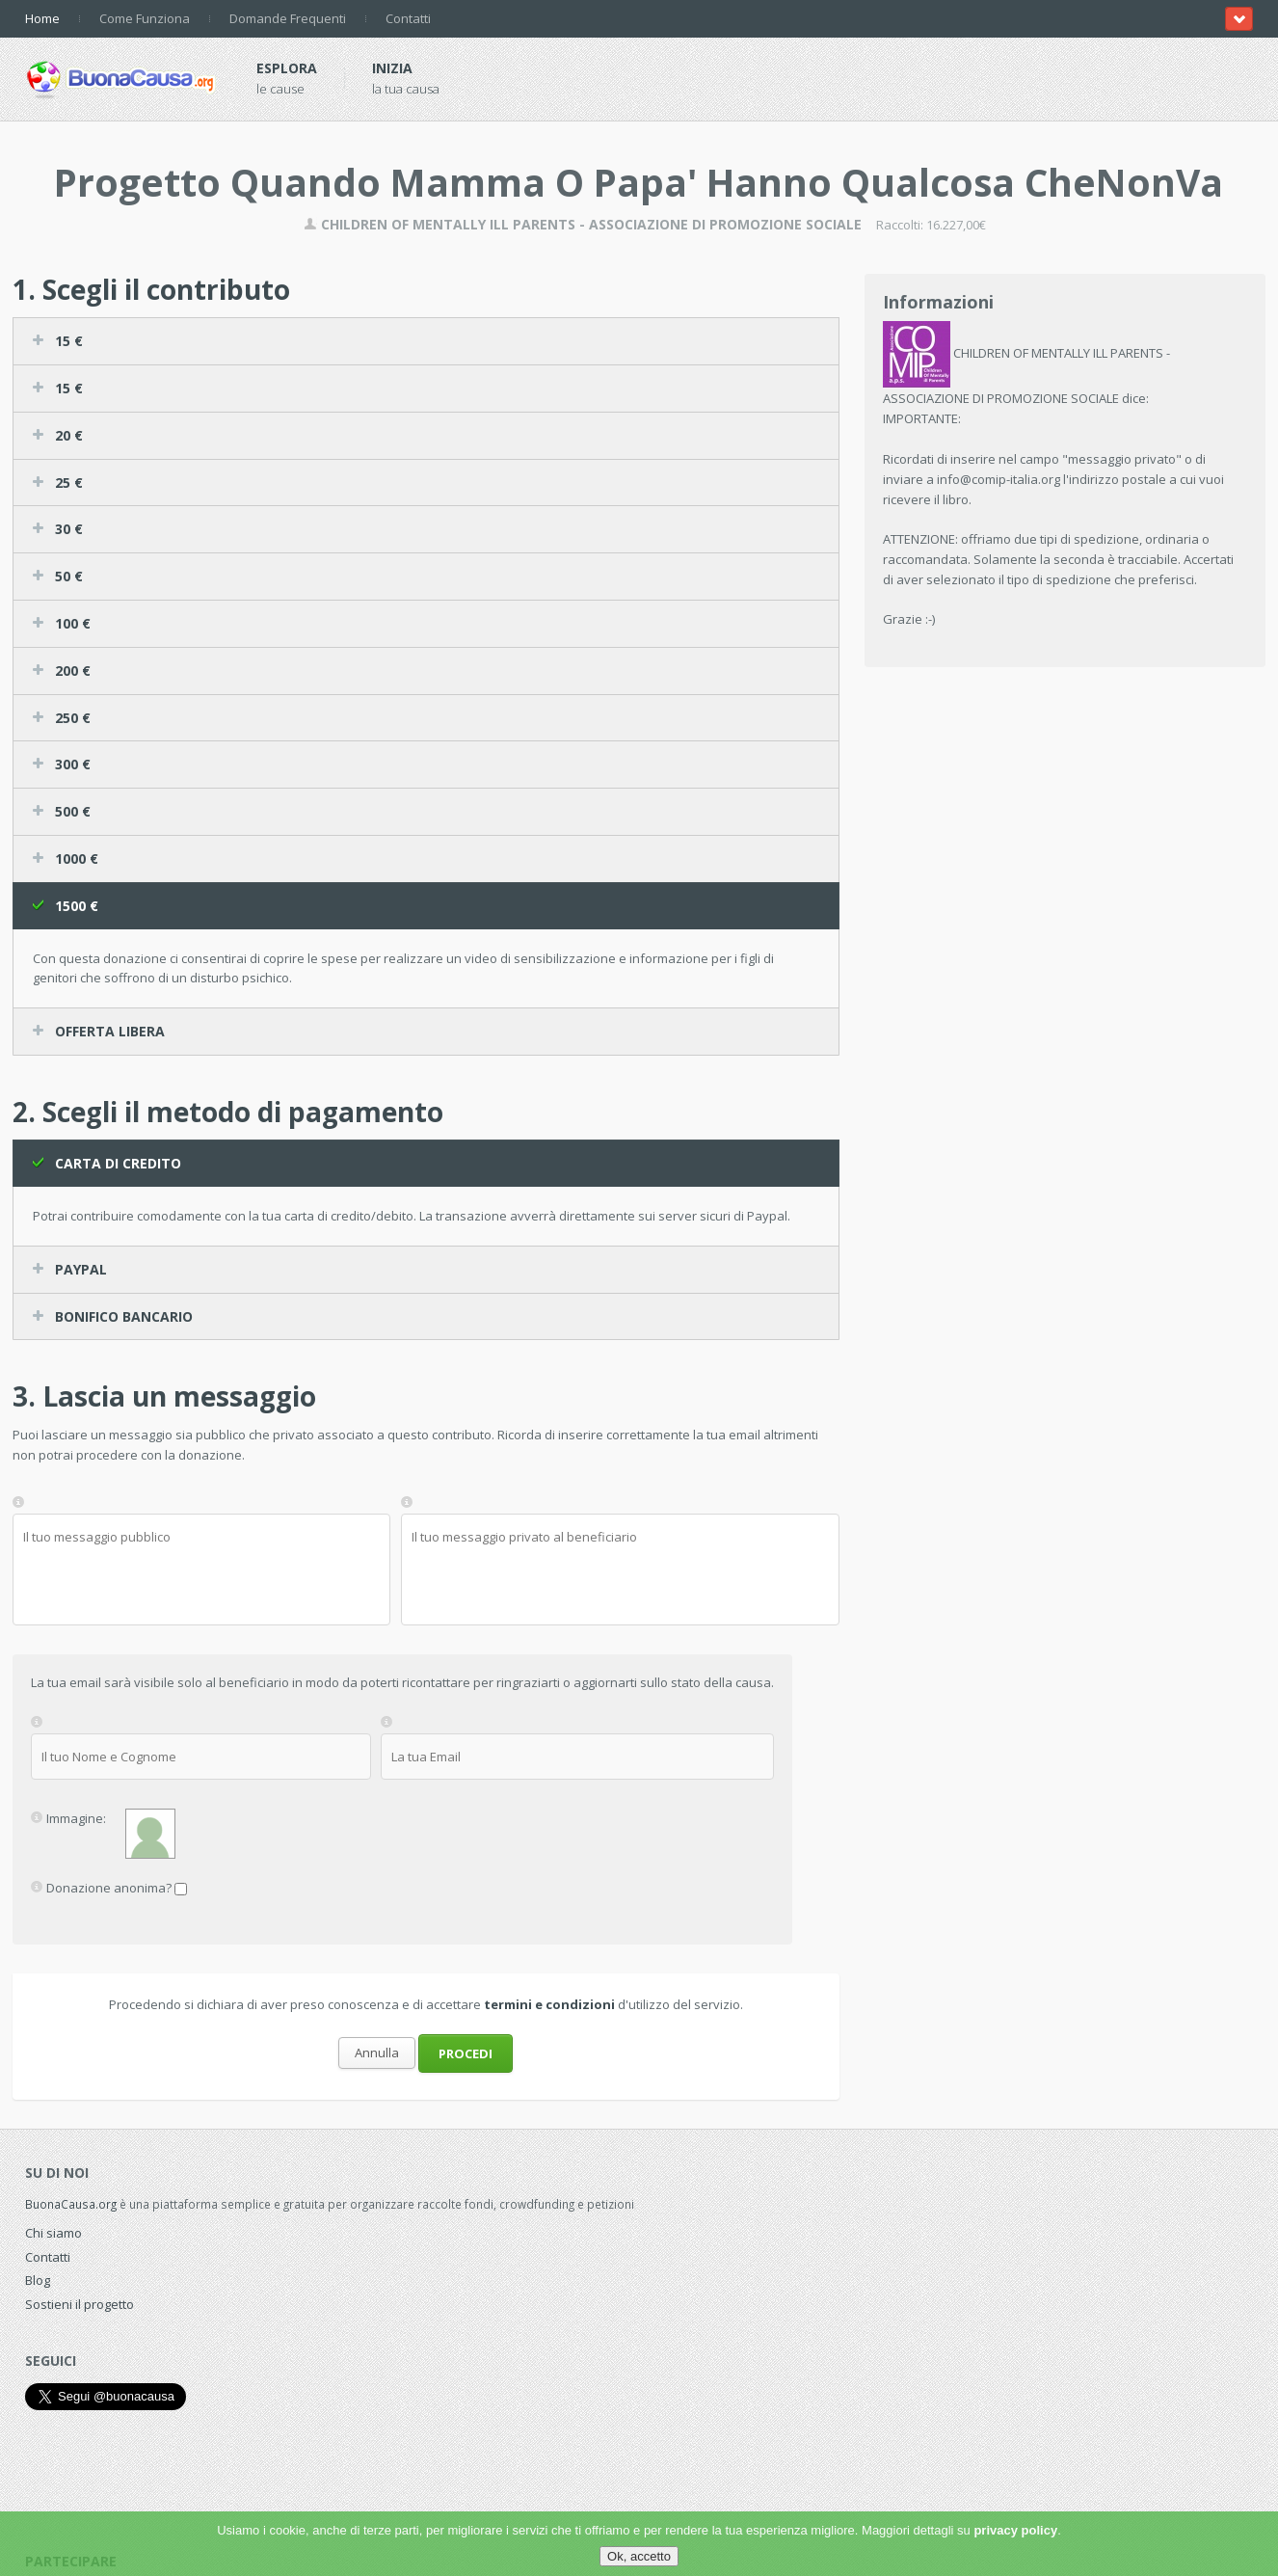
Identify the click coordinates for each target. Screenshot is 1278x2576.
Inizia (392, 68)
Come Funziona (144, 18)
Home (42, 18)
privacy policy (1015, 2530)
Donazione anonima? (109, 1887)
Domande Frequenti (287, 18)
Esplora (286, 68)
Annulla (377, 2052)
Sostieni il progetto (79, 2304)
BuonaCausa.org (71, 2204)
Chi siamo (53, 2232)
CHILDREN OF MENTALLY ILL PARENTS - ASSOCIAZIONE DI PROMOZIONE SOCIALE (583, 224)
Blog (37, 2280)
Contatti (408, 18)
